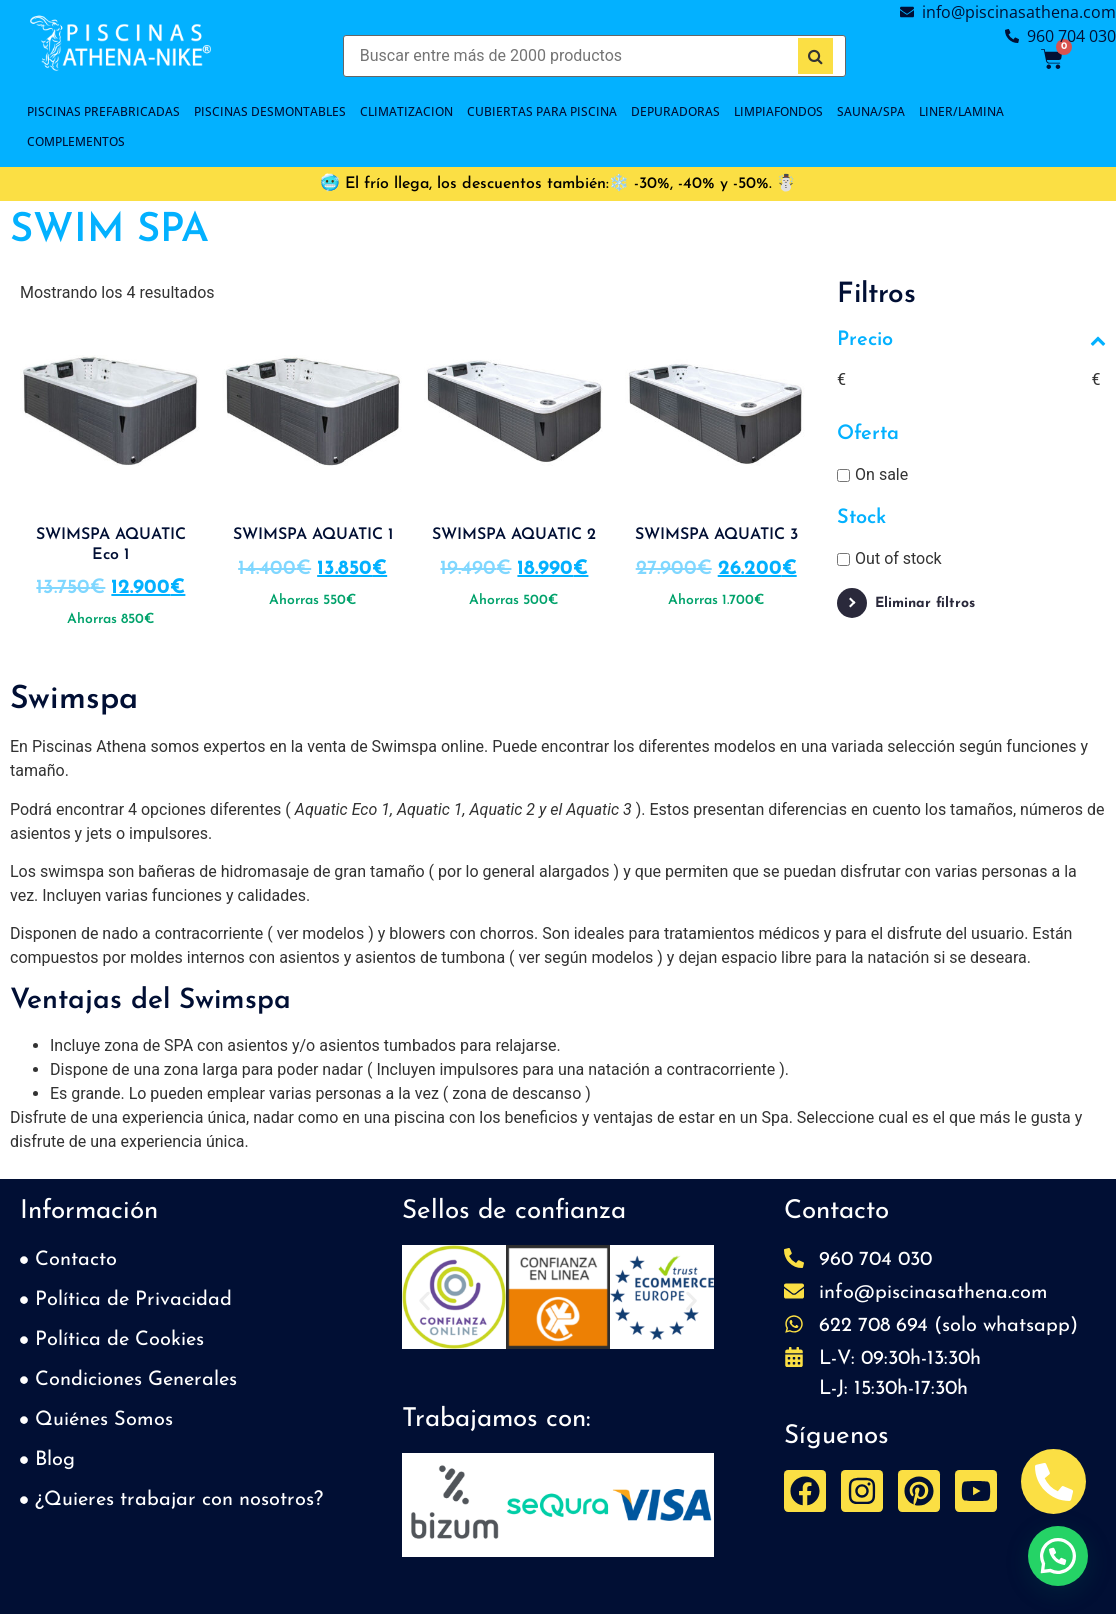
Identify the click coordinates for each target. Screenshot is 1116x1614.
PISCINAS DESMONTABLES (270, 111)
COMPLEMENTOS (76, 141)
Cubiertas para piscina (542, 111)
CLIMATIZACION (406, 111)
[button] (424, 1300)
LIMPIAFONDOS (778, 111)
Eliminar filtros (925, 603)
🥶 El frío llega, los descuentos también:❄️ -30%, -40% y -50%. (546, 184)
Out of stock (898, 558)
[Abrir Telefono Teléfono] (1053, 1481)
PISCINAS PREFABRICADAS (103, 111)
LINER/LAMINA (961, 111)
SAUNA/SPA (871, 111)
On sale (881, 474)
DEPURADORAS (675, 111)
